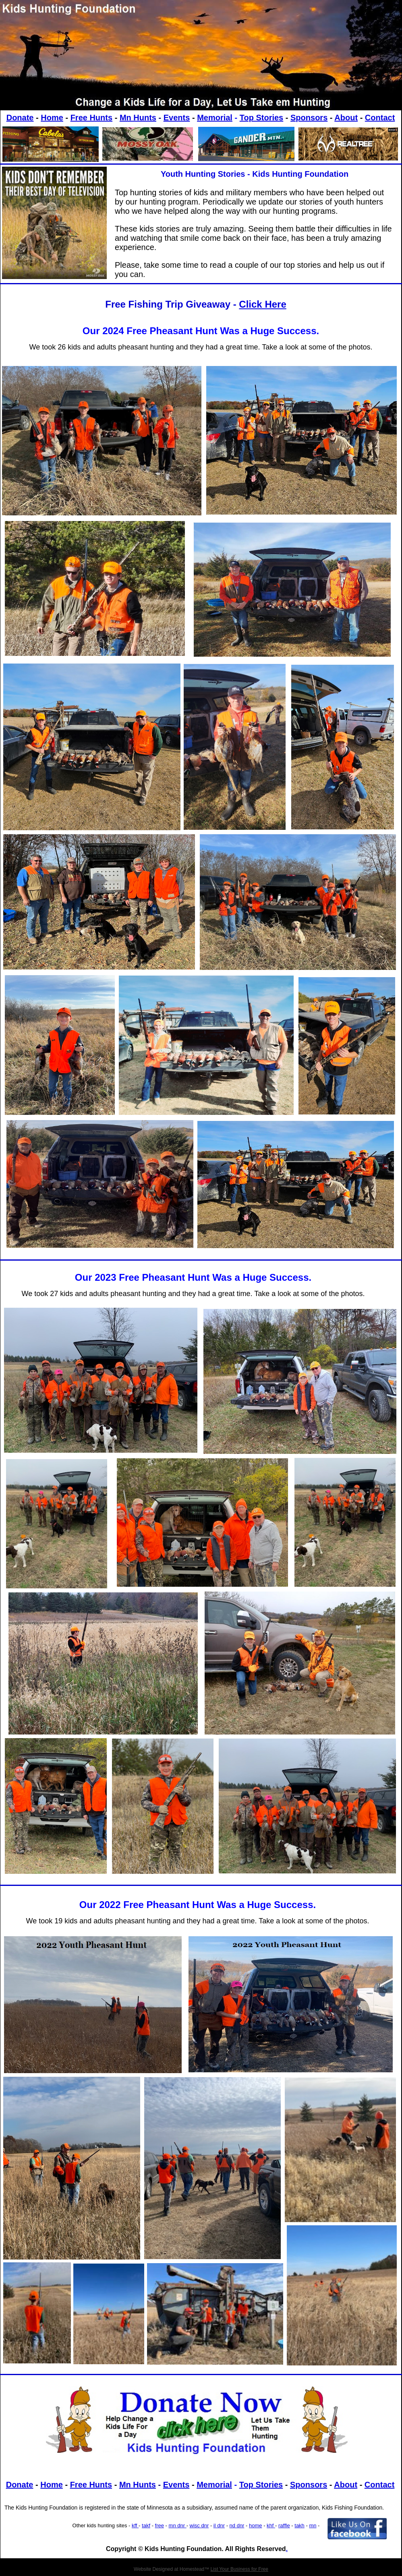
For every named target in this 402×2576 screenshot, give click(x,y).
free (159, 2525)
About (346, 117)
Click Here (262, 304)
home (255, 2525)
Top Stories (262, 117)
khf (271, 2525)
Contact (380, 117)
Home (52, 117)
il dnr (219, 2525)
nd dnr (237, 2525)
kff (135, 2525)
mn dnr (177, 2525)
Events (177, 117)
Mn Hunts (138, 117)
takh (299, 2525)
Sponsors (308, 117)
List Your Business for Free (239, 2569)
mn (312, 2525)
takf (146, 2525)
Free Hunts (91, 117)
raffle (284, 2525)
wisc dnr (199, 2525)
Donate (20, 117)
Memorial (214, 117)
